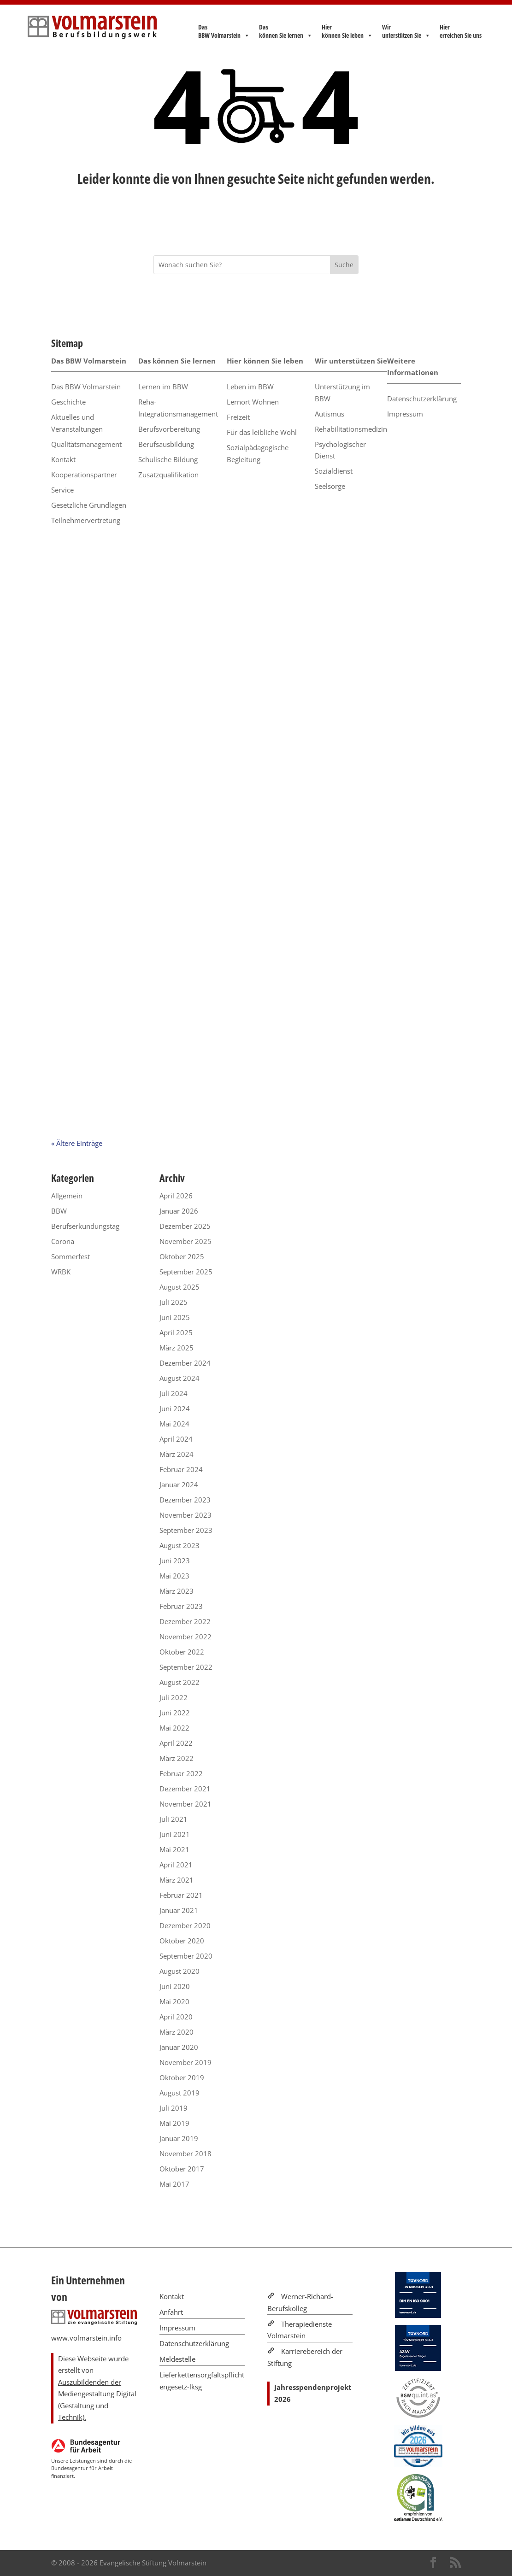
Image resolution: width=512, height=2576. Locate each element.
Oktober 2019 (181, 2077)
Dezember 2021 (185, 1788)
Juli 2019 (173, 2107)
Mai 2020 (174, 2001)
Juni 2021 (174, 1834)
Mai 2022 (174, 1727)
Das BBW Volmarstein (224, 31)
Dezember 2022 (185, 1621)
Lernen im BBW (163, 386)
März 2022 (176, 1758)
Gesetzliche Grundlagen (88, 505)
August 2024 (179, 1378)
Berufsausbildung (166, 444)
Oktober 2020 (181, 1940)
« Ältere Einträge (76, 1143)
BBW (59, 1210)
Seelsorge (330, 486)
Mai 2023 (174, 1575)
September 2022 (185, 1667)
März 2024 (176, 1454)
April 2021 (176, 1864)
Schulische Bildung (168, 459)
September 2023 (185, 1530)
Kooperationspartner (84, 474)
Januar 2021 (178, 1910)
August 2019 (179, 2092)
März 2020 (176, 2031)
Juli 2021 (173, 1819)
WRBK (61, 1271)
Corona (62, 1241)
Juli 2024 (173, 1393)
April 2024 (176, 1438)
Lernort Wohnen (253, 401)
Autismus (329, 413)
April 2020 (176, 2016)
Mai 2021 (174, 1849)
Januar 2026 (178, 1210)
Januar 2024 (178, 1484)
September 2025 (185, 1271)
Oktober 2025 (181, 1256)
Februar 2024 (181, 1469)
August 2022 (179, 1682)
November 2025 (185, 1241)
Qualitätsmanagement (86, 444)
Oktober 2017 (181, 2168)
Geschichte (68, 401)
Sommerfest (70, 1256)
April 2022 (176, 1743)
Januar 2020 (178, 2047)
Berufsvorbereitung (169, 429)
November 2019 (185, 2062)
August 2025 (179, 1286)
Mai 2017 (174, 2184)
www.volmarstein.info (86, 2337)
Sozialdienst (334, 470)
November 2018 (185, 2153)
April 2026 (176, 1195)
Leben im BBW (250, 386)
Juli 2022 (173, 1697)
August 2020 (179, 1971)
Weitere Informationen (412, 366)
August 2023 (179, 1545)
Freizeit (238, 417)
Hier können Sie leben (347, 31)
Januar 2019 (178, 2138)
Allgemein (66, 1195)
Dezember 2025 (185, 1226)
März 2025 (176, 1347)
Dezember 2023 (185, 1499)
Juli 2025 (173, 1302)
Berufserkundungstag (85, 1226)
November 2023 (185, 1515)
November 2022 (185, 1636)
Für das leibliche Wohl (262, 432)
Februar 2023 (181, 1606)
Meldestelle (177, 2359)
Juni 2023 (174, 1560)
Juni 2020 (174, 1986)
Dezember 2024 (185, 1362)
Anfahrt (171, 2312)
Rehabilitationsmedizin (351, 429)
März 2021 (176, 1879)
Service (62, 489)
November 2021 (185, 1803)
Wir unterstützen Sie (406, 31)
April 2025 (176, 1332)
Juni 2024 (174, 1408)
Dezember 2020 (185, 1925)
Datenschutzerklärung (422, 398)
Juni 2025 (174, 1317)
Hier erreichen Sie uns (461, 31)
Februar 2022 (181, 1773)
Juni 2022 (174, 1712)
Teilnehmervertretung (85, 520)
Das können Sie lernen (285, 31)
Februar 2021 (181, 1895)
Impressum (405, 413)
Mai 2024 (174, 1423)
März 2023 (176, 1591)
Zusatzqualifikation (168, 474)
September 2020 (185, 1955)
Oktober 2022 (181, 1651)
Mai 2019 (174, 2123)
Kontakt (63, 459)
